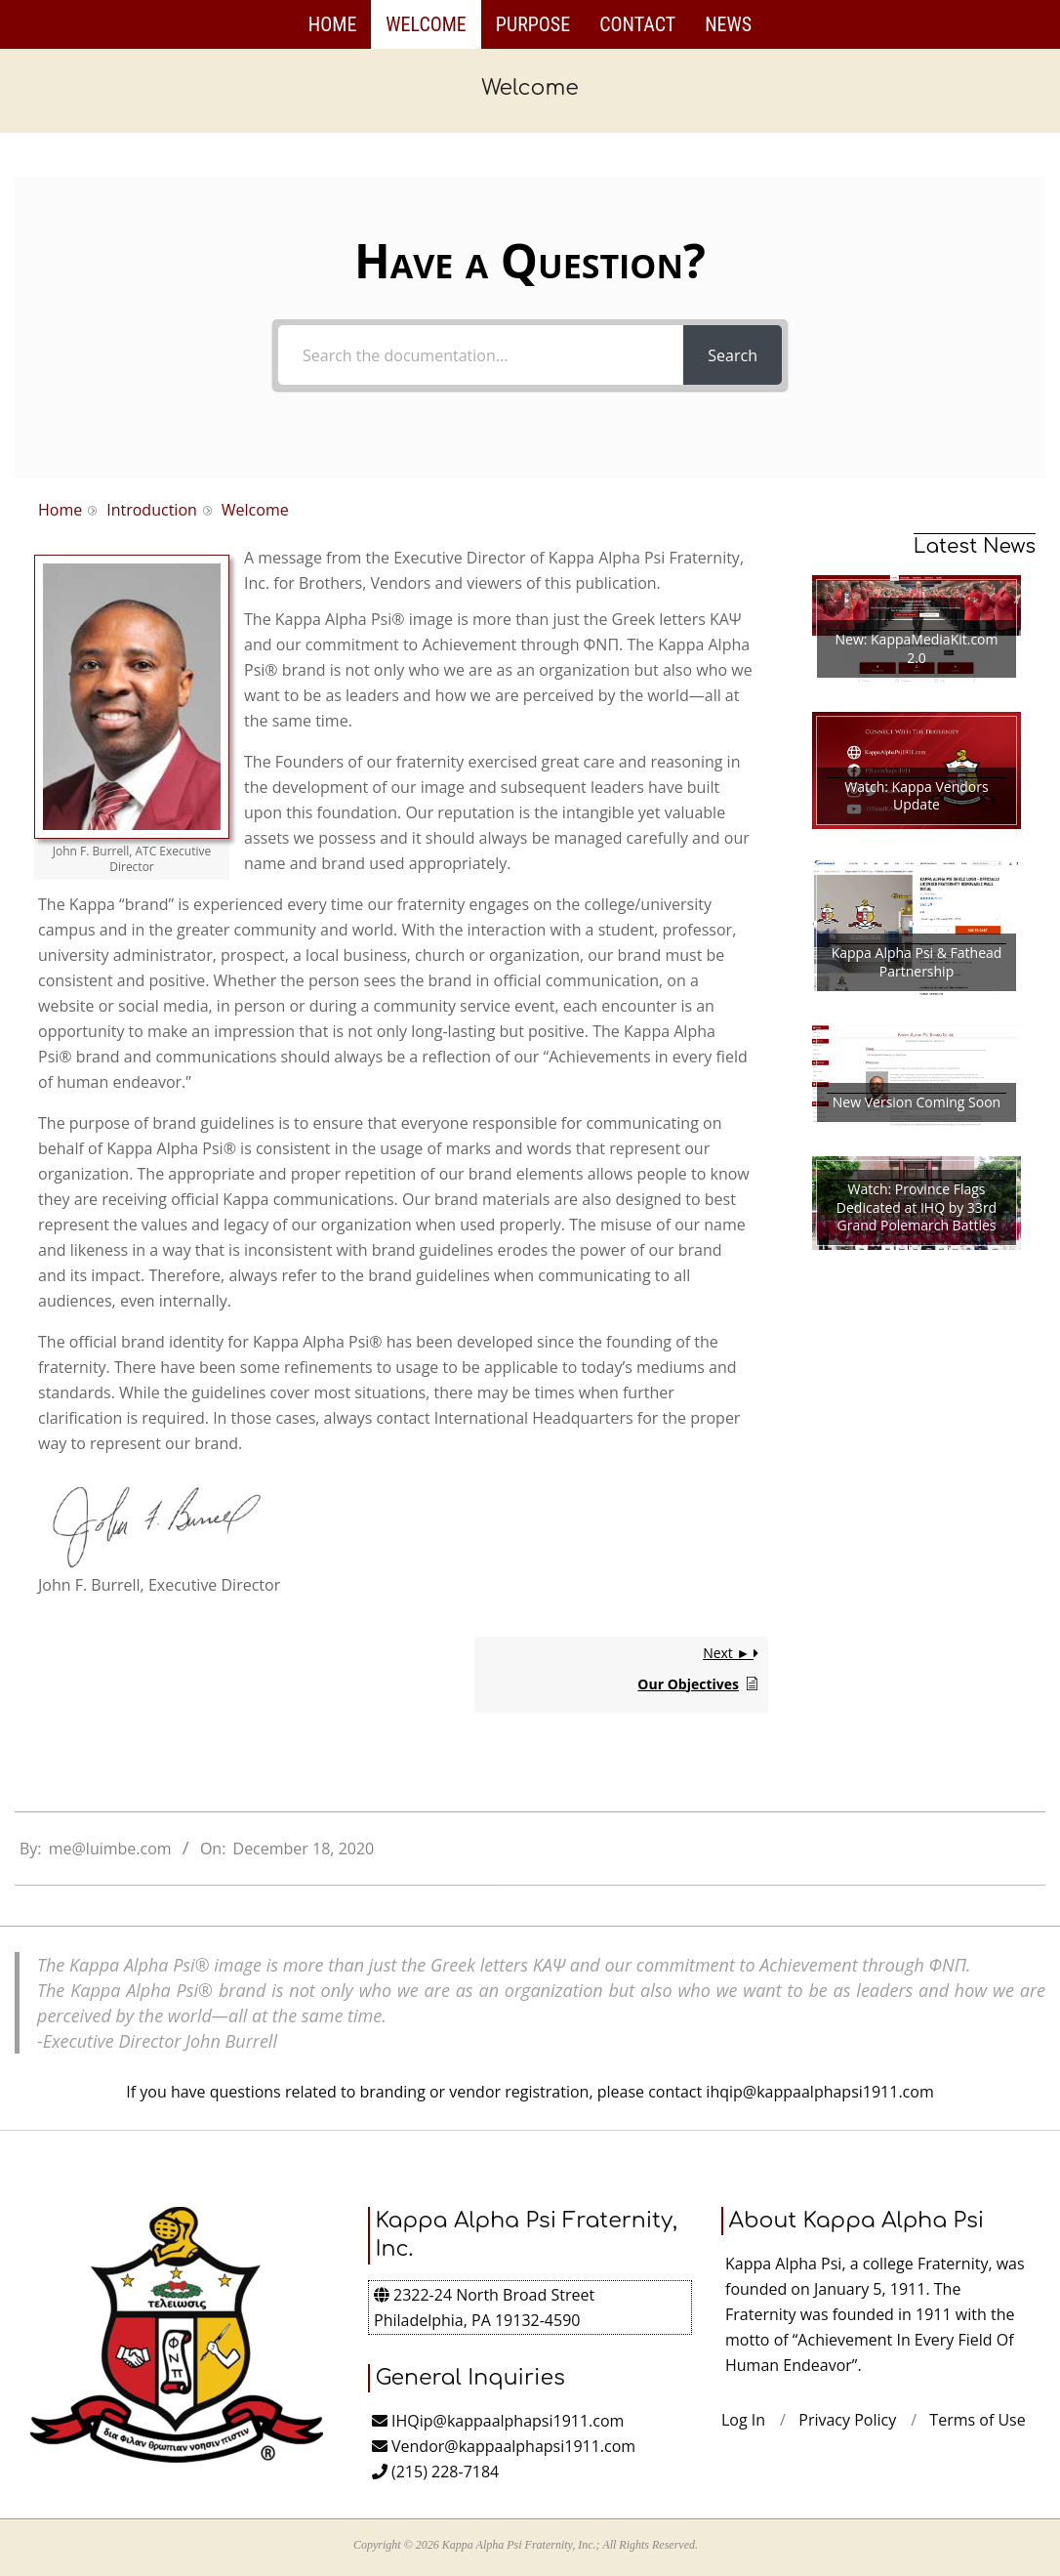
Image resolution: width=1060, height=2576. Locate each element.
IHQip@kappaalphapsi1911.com (498, 2420)
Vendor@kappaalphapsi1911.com (503, 2446)
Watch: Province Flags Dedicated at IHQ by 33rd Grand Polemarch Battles (916, 1207)
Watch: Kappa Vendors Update (916, 796)
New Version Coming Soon (916, 1102)
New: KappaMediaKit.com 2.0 (916, 649)
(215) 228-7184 (435, 2471)
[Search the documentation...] (480, 355)
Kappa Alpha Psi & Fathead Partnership (917, 962)
